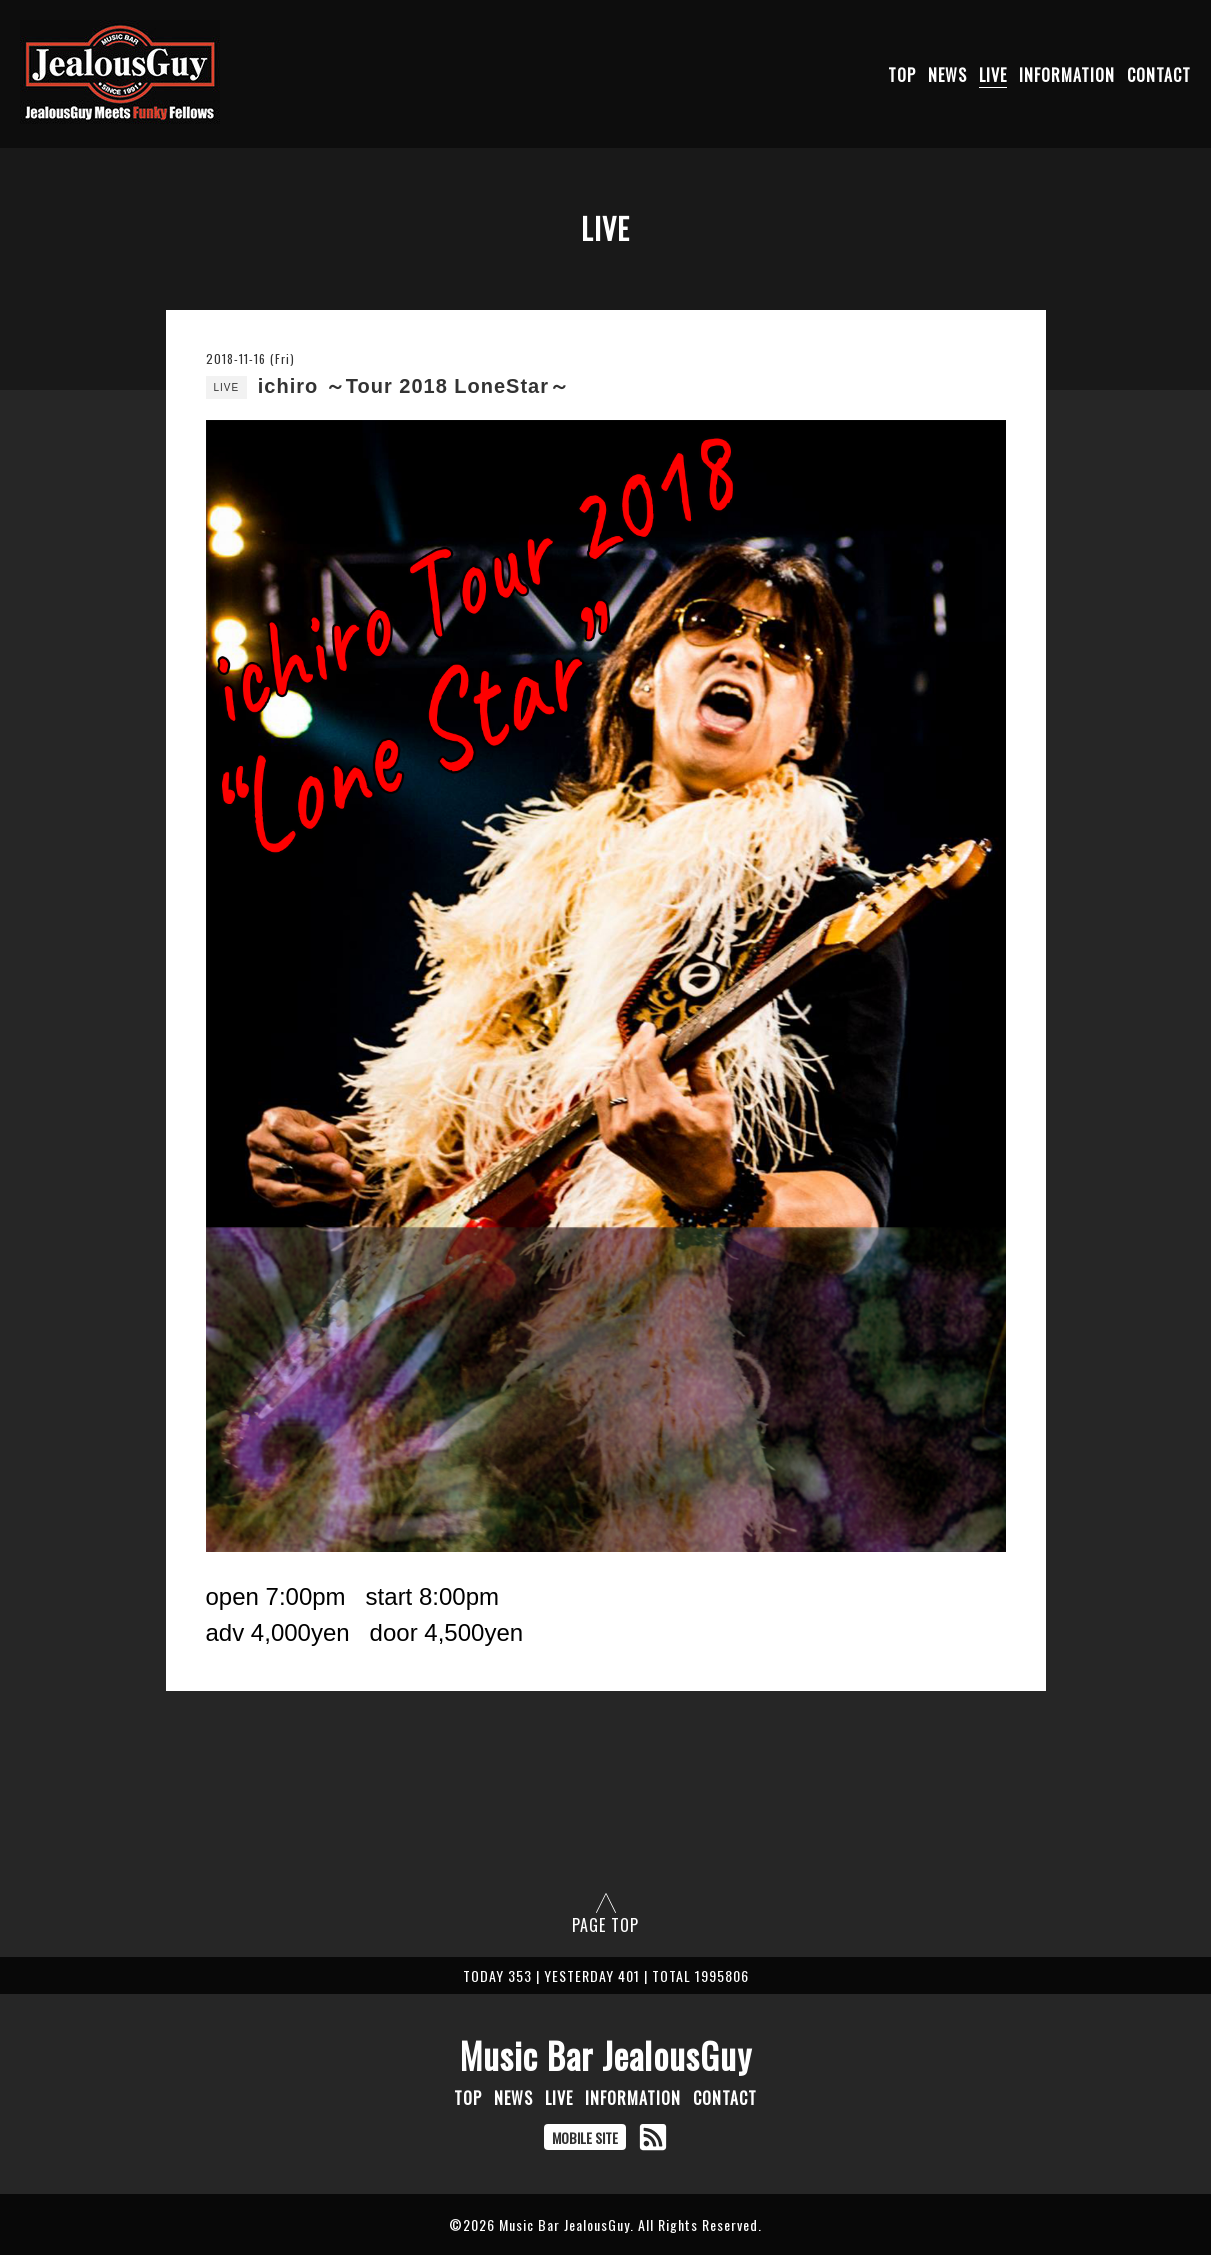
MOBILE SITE (585, 2137)
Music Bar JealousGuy (606, 2055)
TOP (902, 75)
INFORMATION (1067, 75)
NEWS (947, 75)
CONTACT (1159, 75)
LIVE (993, 75)
